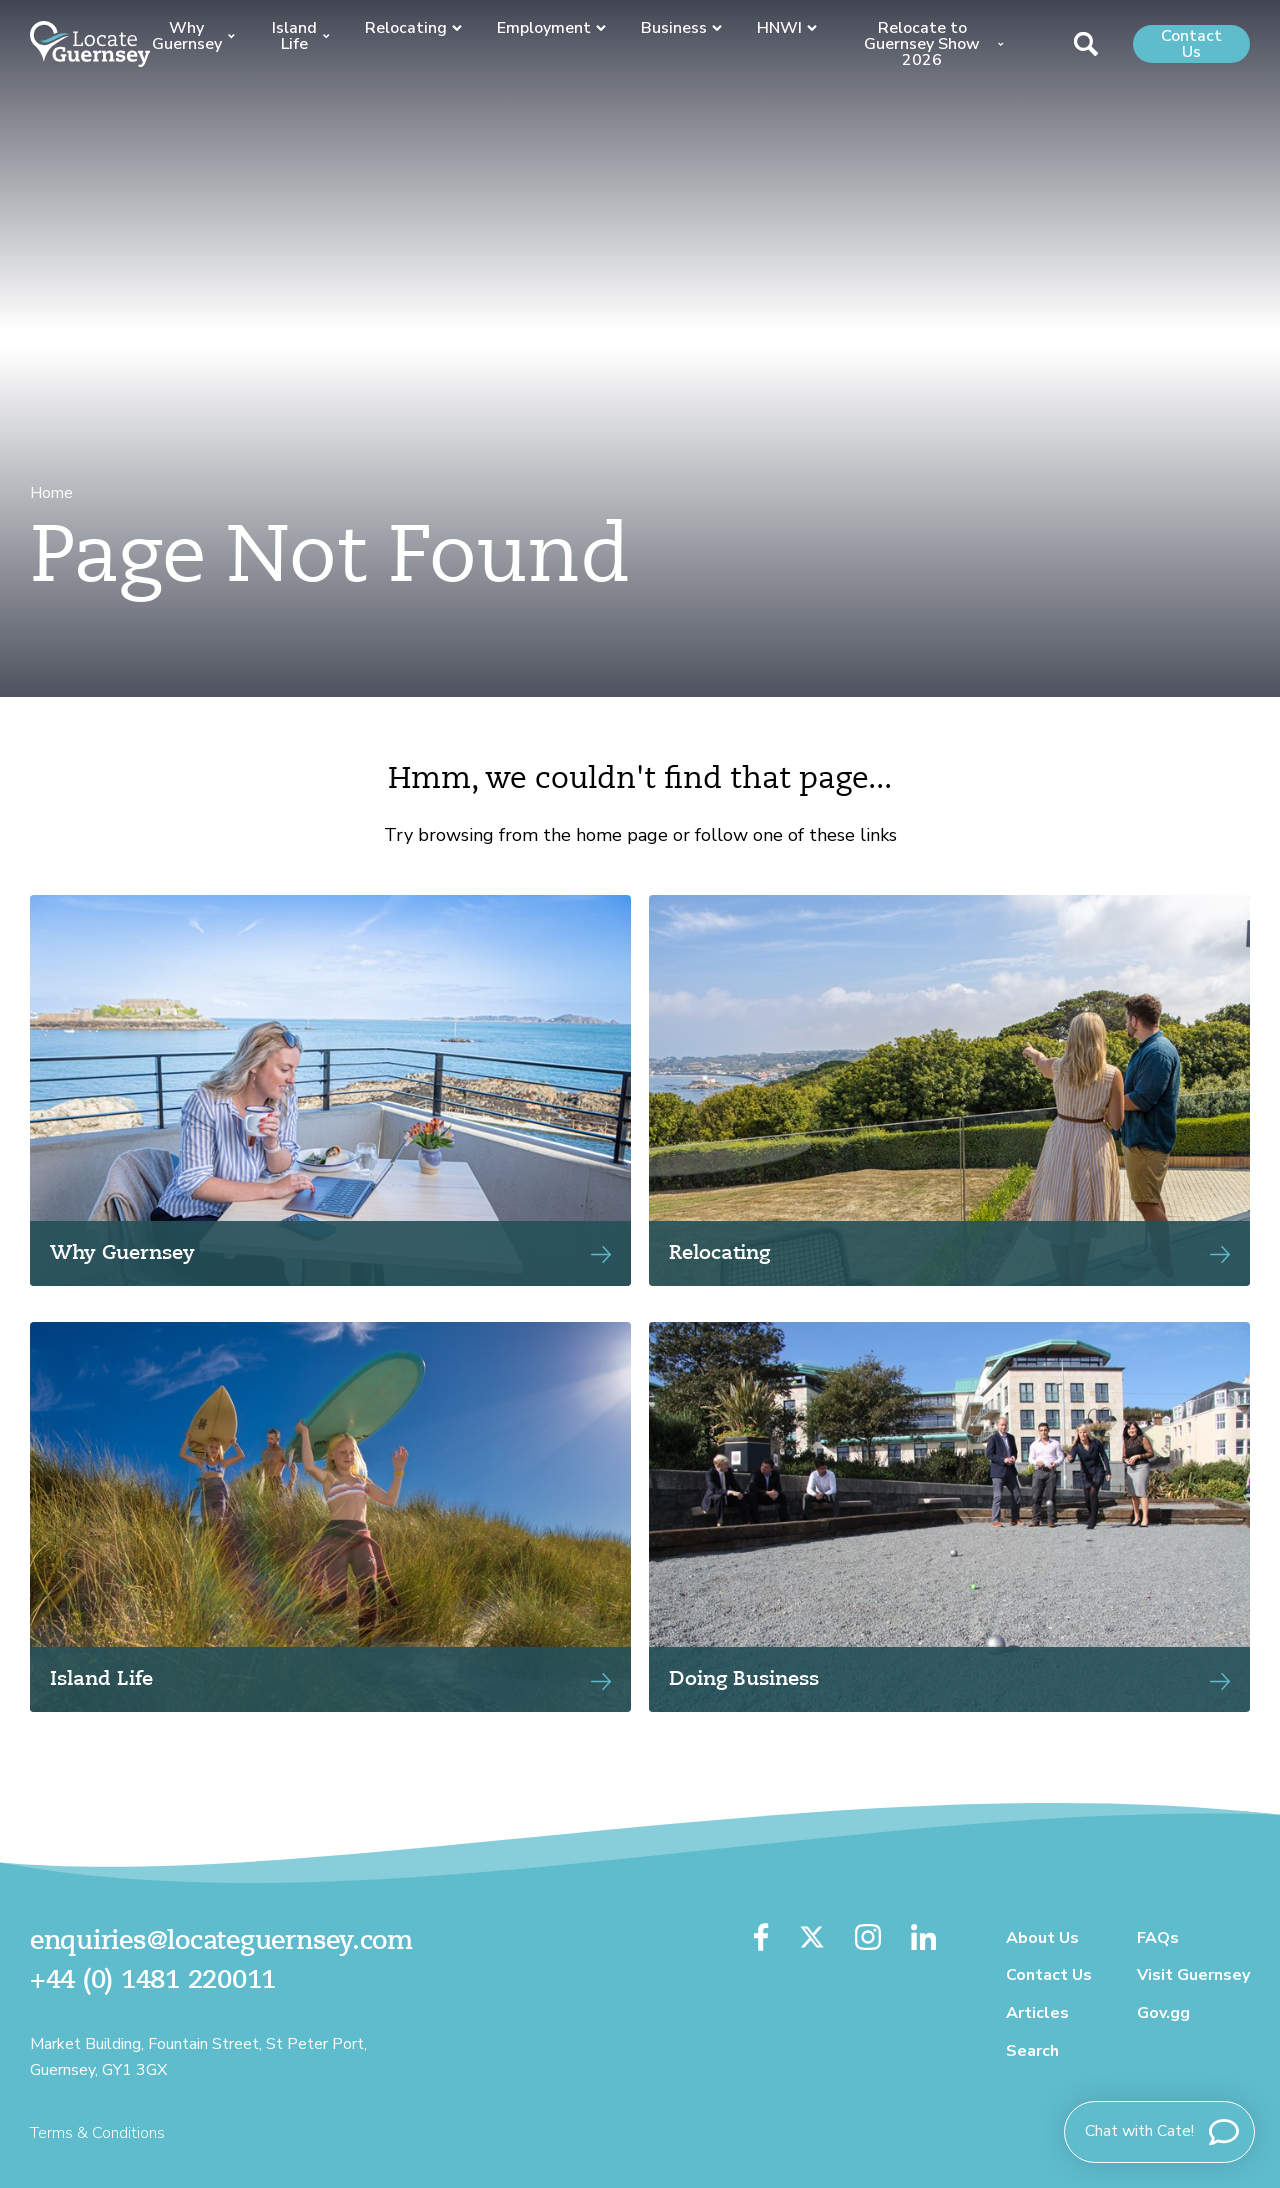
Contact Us (1191, 44)
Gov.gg (1163, 2013)
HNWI (787, 28)
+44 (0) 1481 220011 (153, 1981)
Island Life (301, 36)
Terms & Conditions (97, 2133)
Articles (1037, 2013)
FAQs (1158, 1938)
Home (51, 493)
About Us (1042, 1938)
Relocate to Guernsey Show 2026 (933, 44)
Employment (551, 28)
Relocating (413, 28)
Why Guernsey (193, 36)
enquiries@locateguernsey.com (221, 1942)
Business (681, 28)
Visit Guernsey (1193, 1975)
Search (1032, 2051)
